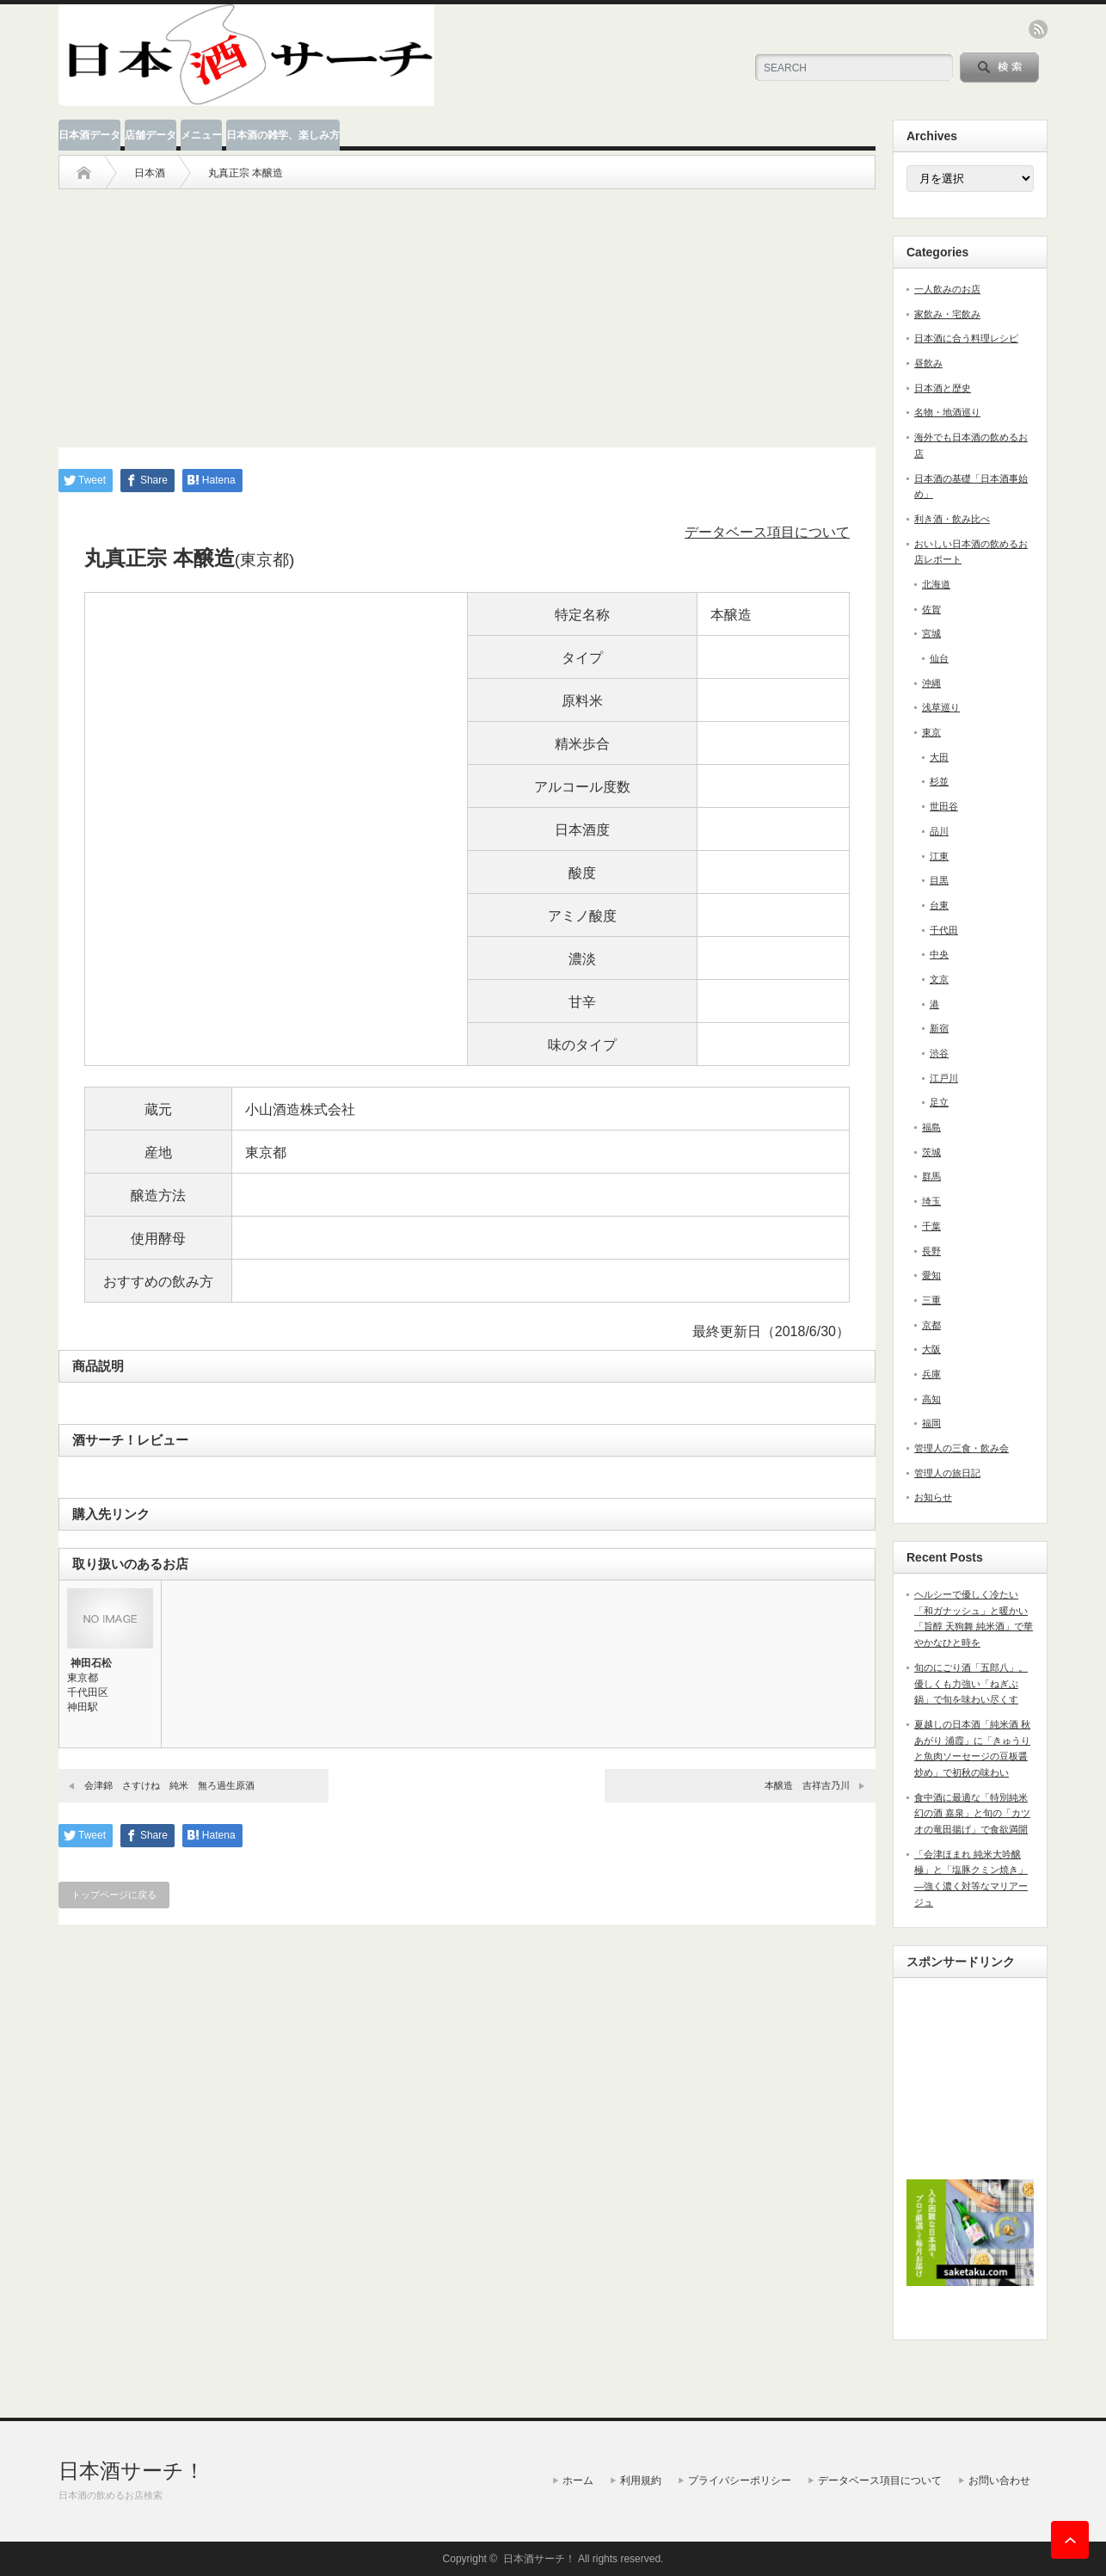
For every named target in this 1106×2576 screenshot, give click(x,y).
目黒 (939, 880)
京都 (931, 1325)
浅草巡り (941, 707)
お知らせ (933, 1497)
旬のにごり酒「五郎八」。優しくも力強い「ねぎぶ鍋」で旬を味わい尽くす (971, 1683)
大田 (939, 757)
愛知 (931, 1275)
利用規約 (640, 2480)
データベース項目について (767, 532)
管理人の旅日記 (947, 1473)
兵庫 (931, 1374)
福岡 (931, 1423)
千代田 (944, 930)
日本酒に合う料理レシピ (966, 338)
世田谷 (944, 806)
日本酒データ (89, 135)
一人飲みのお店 (947, 289)
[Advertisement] (467, 309)
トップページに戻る (114, 1894)
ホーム (577, 2480)
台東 (939, 905)
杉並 (939, 781)
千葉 (931, 1226)
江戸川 (944, 1078)
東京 (931, 732)
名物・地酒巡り (947, 412)
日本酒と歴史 (942, 388)
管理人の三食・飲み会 (961, 1448)
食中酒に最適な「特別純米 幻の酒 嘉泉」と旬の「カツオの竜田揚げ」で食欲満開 (972, 1813)
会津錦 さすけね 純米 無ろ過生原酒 (169, 1785)
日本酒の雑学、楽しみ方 (283, 135)
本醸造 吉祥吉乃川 (807, 1785)
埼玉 (931, 1201)
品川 (939, 831)
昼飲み (928, 363)
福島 (931, 1127)
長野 (931, 1251)
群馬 (931, 1176)
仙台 (939, 658)
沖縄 (931, 683)
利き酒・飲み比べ (952, 519)
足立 (939, 1102)
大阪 (931, 1349)
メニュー (201, 135)
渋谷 (939, 1053)
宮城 (931, 633)
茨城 (931, 1152)
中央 (939, 954)
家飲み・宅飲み (947, 314)
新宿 (939, 1028)
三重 (931, 1300)
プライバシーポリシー (739, 2480)
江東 (939, 856)
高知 (931, 1399)
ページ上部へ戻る (1070, 2540)
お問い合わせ (999, 2480)
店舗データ (150, 135)
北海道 (936, 584)
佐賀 (931, 609)
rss (1038, 29)
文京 (939, 979)
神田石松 (91, 1663)
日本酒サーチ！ (131, 2470)
